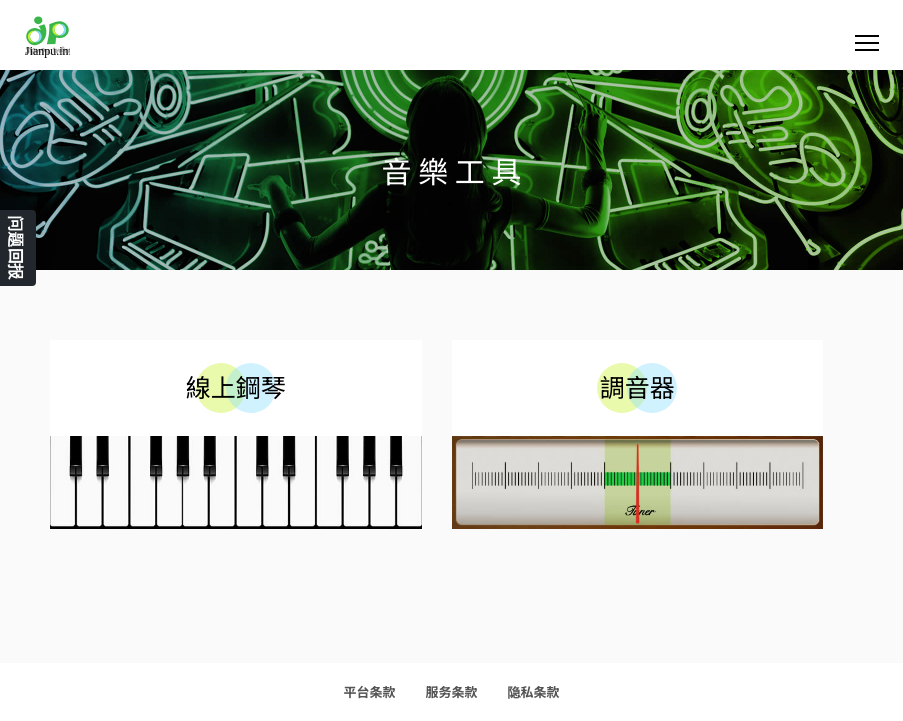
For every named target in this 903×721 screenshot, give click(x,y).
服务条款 (451, 691)
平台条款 (369, 691)
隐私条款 (534, 691)
